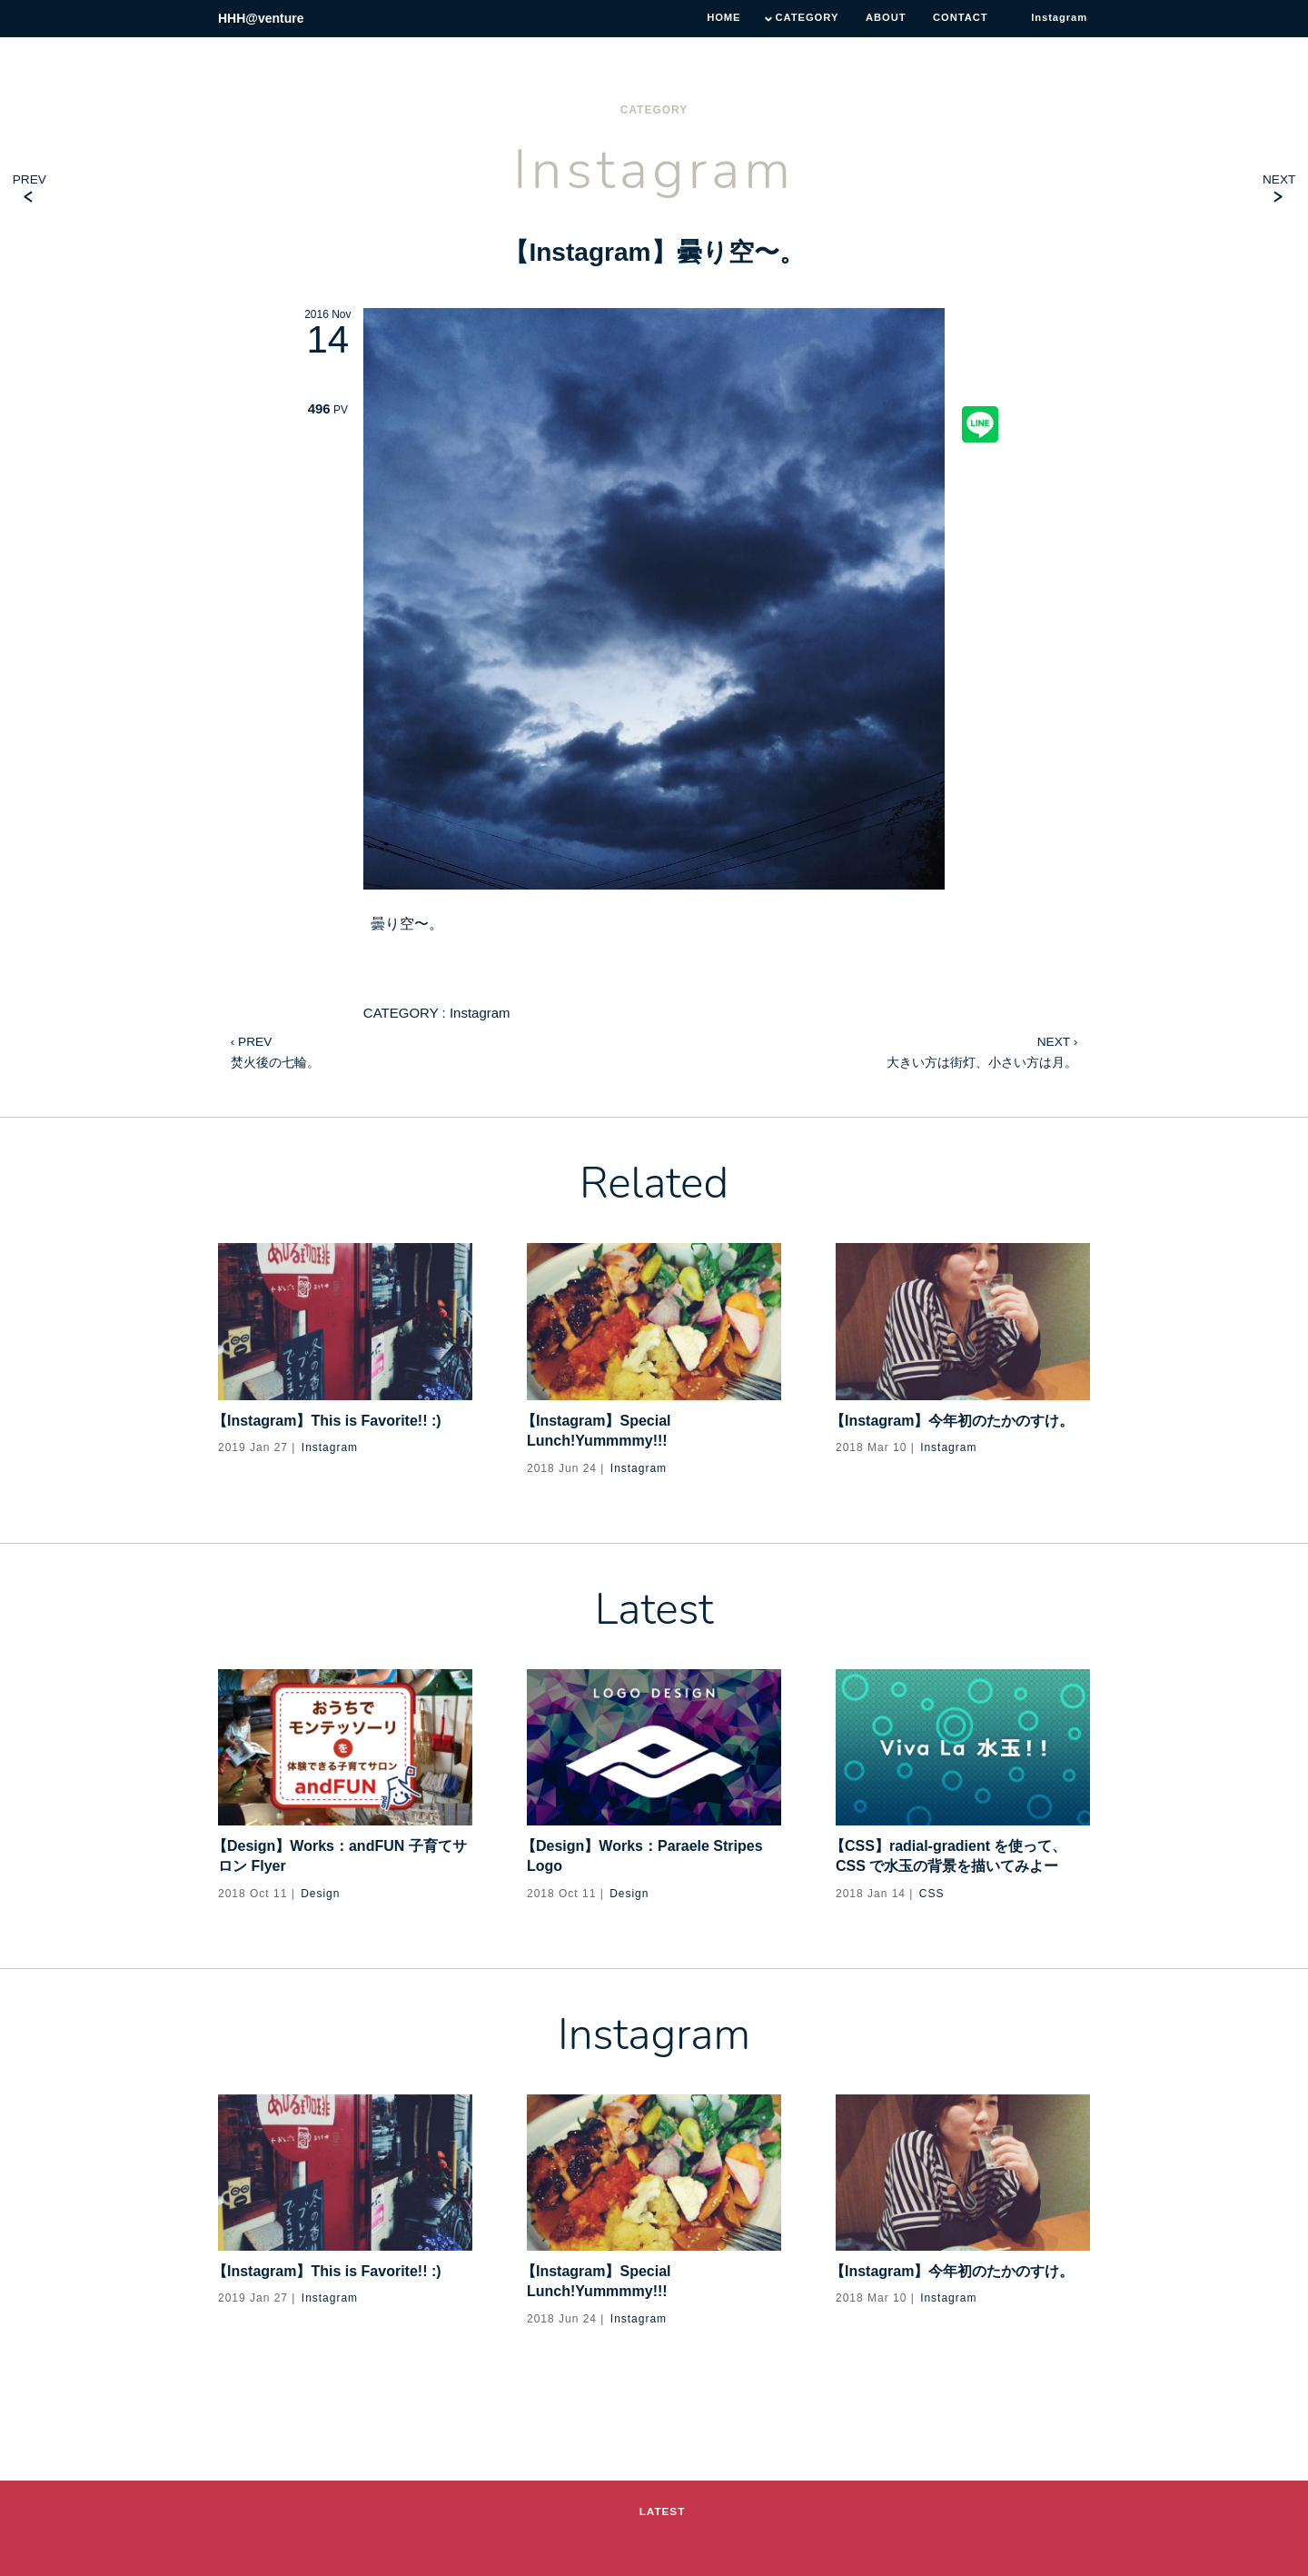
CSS (932, 1893)
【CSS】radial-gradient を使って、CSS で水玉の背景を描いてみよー (951, 1856)
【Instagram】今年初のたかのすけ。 (955, 1420)
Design (320, 1893)
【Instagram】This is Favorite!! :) (329, 1420)
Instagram (589, 252)
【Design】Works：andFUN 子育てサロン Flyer (342, 1856)
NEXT (1278, 179)
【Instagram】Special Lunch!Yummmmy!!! (599, 1430)
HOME (706, 18)
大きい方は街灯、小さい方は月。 (982, 1049)
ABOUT (875, 18)
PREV (30, 179)
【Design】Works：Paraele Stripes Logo (645, 1856)
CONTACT (954, 18)
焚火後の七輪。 (275, 1049)
